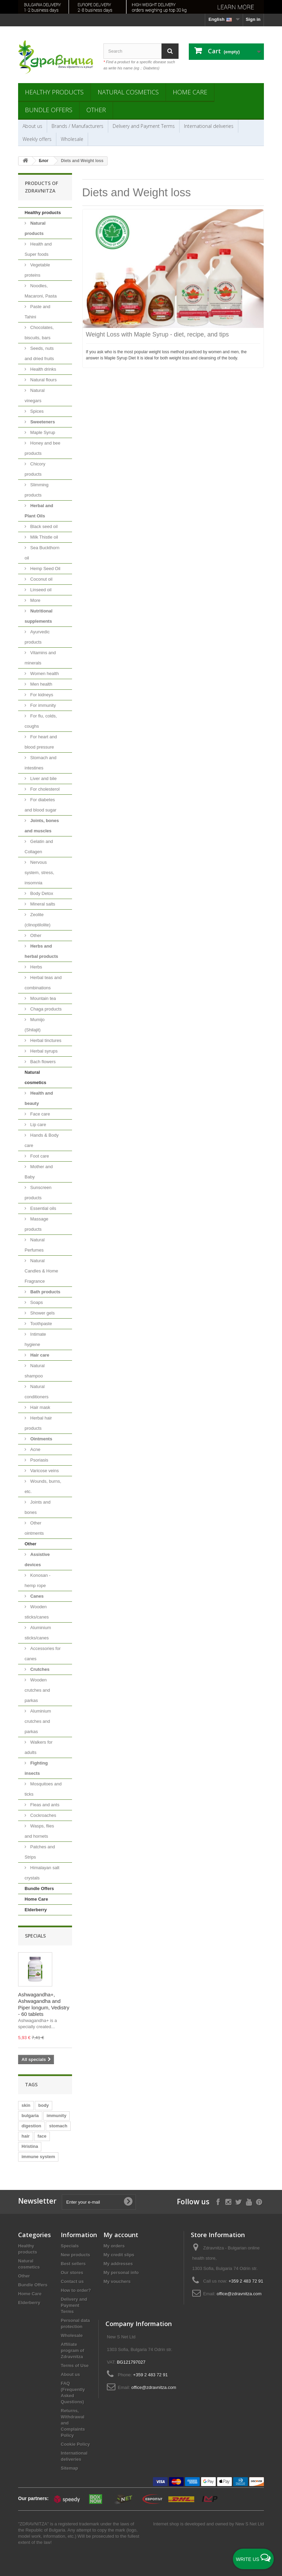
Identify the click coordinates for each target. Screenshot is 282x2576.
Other (96, 110)
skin (26, 2105)
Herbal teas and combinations (43, 982)
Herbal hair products (38, 1423)
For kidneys (41, 694)
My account (120, 2235)
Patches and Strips (40, 1852)
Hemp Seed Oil (44, 568)
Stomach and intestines (40, 762)
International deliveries (209, 126)
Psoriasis (38, 1460)
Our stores (72, 2272)
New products (75, 2254)
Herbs (35, 966)
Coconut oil (41, 579)
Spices (36, 411)
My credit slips (118, 2254)
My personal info (121, 2272)
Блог (43, 160)
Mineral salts (42, 904)
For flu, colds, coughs (41, 721)
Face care (39, 1114)
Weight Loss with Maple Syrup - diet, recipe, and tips (157, 334)
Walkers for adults (39, 1747)
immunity (57, 2115)
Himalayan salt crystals (42, 1872)
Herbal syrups (43, 1051)
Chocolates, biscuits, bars (39, 332)
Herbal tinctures (45, 1040)
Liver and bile (43, 778)
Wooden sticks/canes (37, 1612)
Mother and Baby (39, 1171)
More (34, 600)
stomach (58, 2125)
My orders (114, 2245)
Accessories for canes (42, 1653)
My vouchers (116, 2281)
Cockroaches (42, 1815)
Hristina (30, 2146)
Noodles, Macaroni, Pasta (41, 291)
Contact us (72, 2281)
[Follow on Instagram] (228, 2201)
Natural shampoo (35, 1370)
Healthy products (54, 92)
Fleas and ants (44, 1804)
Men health (40, 684)
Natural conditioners (36, 1391)
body (43, 2105)
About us (32, 126)
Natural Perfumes (35, 1245)
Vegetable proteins (37, 270)
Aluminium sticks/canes (38, 1632)
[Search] (170, 51)
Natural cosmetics (128, 92)
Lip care (37, 1124)
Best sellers (73, 2263)
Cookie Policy (75, 2444)
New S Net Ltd (249, 2523)
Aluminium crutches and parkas (38, 1721)
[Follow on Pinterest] (259, 2201)
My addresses (118, 2263)
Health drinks (42, 369)
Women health (44, 673)
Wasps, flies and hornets (39, 1831)
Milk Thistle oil (43, 537)
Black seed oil (43, 526)
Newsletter (37, 2201)
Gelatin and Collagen (39, 846)
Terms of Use (74, 2365)
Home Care (190, 92)
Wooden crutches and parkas (37, 1690)
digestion (31, 2125)
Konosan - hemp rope (38, 1580)
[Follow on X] (238, 2201)
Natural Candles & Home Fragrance (41, 1271)
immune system (38, 2156)
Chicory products (35, 469)
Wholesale (72, 139)
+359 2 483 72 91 (245, 2281)
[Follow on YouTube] (249, 2201)
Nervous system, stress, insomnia (39, 872)
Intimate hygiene (35, 1339)
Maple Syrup (42, 432)
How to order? (76, 2290)
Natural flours (43, 379)
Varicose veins (44, 1470)
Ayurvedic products (37, 637)
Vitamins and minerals (40, 657)
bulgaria (30, 2115)
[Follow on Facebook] (218, 2201)
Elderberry (36, 1909)
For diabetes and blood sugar (40, 805)
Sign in (253, 19)
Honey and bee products (42, 448)
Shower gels (42, 1313)
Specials (35, 1935)
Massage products (36, 1224)
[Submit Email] (128, 2201)
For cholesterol (44, 789)
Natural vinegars (35, 395)
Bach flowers (42, 1061)
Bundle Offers (48, 110)
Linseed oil (40, 589)
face (42, 2136)
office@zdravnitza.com (239, 2293)
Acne (34, 1449)
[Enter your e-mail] (99, 2202)
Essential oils (42, 1208)
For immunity (42, 705)
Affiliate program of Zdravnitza (72, 2350)
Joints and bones (38, 1507)
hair (26, 2136)
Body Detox (41, 893)
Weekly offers (37, 139)
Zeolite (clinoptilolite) (38, 919)
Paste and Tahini (37, 311)
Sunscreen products (38, 1192)
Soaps (36, 1302)
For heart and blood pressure (41, 742)
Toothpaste (40, 1323)
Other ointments (34, 1528)
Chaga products (45, 1009)
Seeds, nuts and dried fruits (39, 353)
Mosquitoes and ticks (43, 1789)
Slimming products (36, 490)
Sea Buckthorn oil (42, 552)
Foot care (39, 1156)
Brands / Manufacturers (77, 126)
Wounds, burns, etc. (43, 1486)
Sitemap (69, 2468)
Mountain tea (42, 998)
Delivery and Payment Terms (144, 126)
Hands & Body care (42, 1140)
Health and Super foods (38, 249)
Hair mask (39, 1407)
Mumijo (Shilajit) (35, 1024)
